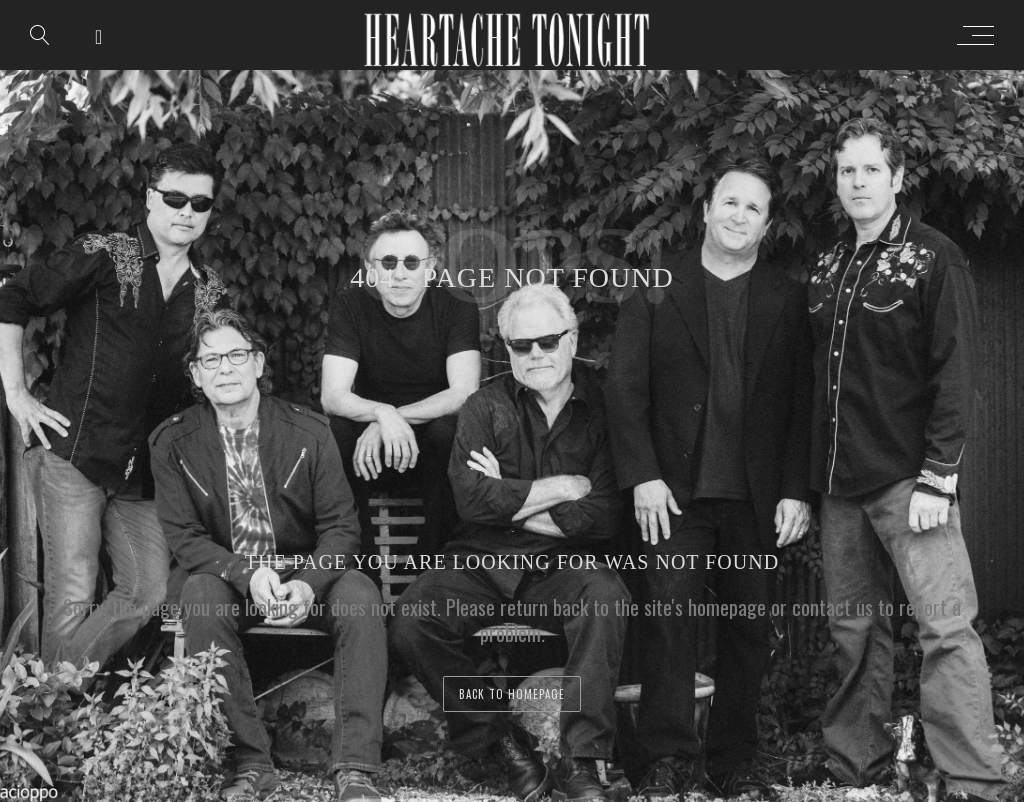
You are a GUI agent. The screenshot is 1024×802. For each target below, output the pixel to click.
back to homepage (512, 694)
